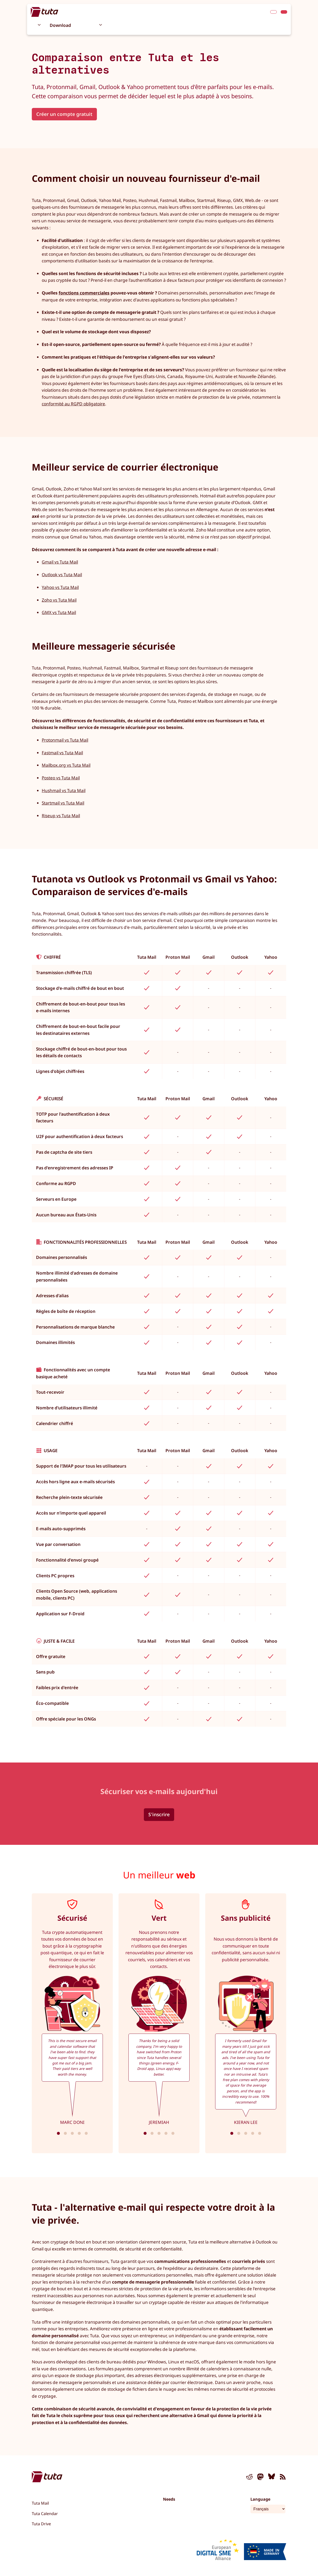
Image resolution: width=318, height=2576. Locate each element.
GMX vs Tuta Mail (59, 612)
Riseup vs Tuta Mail (61, 815)
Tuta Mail (40, 2503)
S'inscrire (159, 1814)
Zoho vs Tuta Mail (59, 600)
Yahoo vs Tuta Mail (60, 587)
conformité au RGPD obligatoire (73, 404)
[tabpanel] (72, 2023)
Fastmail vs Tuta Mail (62, 753)
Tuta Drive (41, 2524)
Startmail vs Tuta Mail (63, 803)
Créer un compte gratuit (64, 114)
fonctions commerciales (84, 293)
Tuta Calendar (45, 2513)
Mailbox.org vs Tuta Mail (66, 765)
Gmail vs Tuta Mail (60, 562)
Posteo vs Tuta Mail (61, 778)
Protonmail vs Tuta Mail (65, 740)
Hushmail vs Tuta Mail (63, 790)
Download (60, 25)
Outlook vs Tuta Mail (62, 574)
